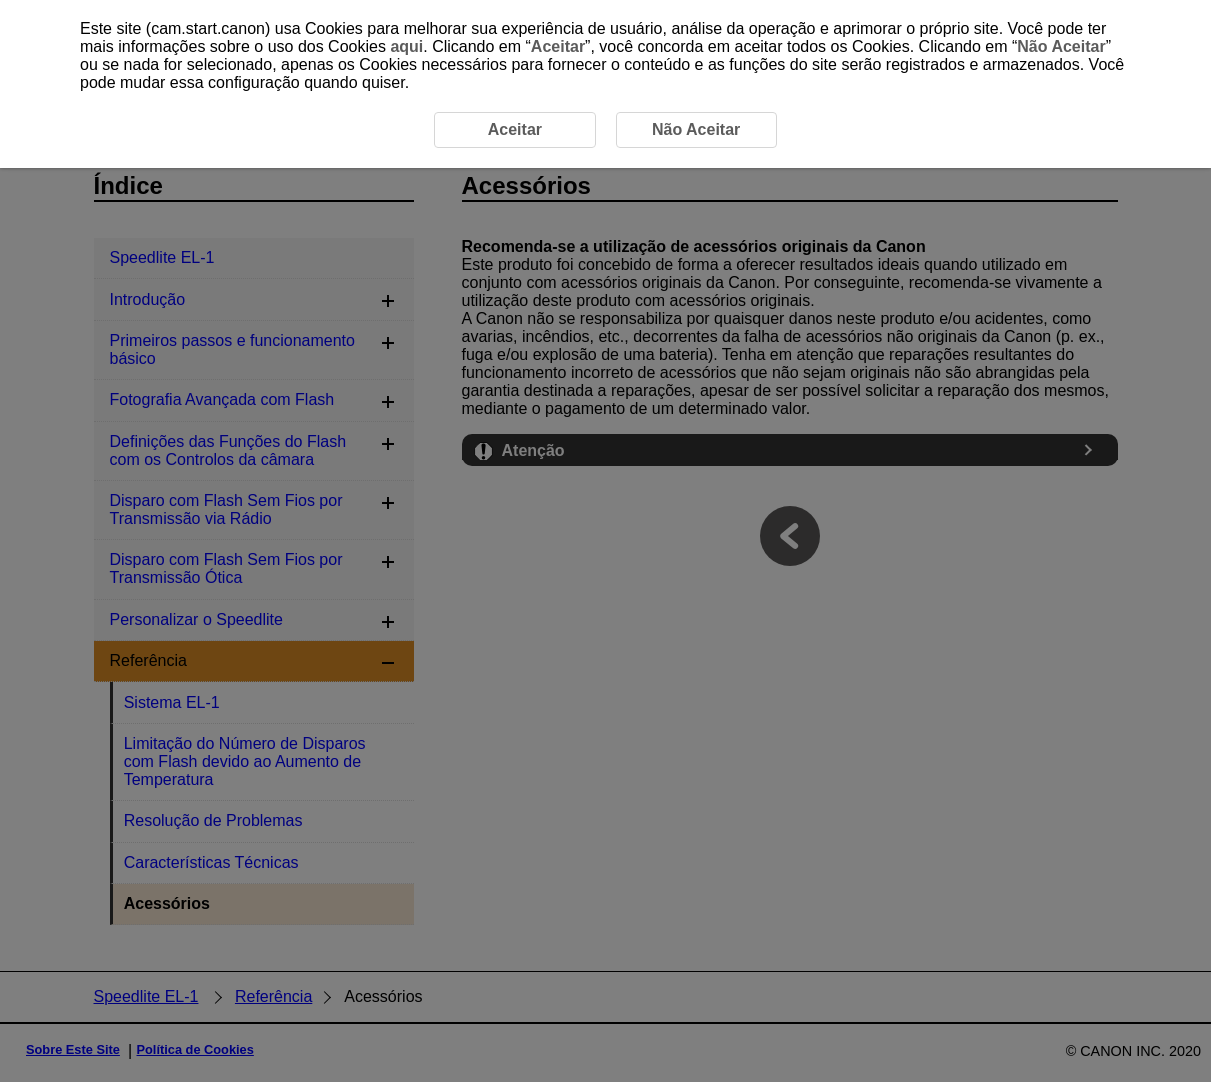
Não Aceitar (1061, 46)
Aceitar (558, 46)
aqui (406, 46)
